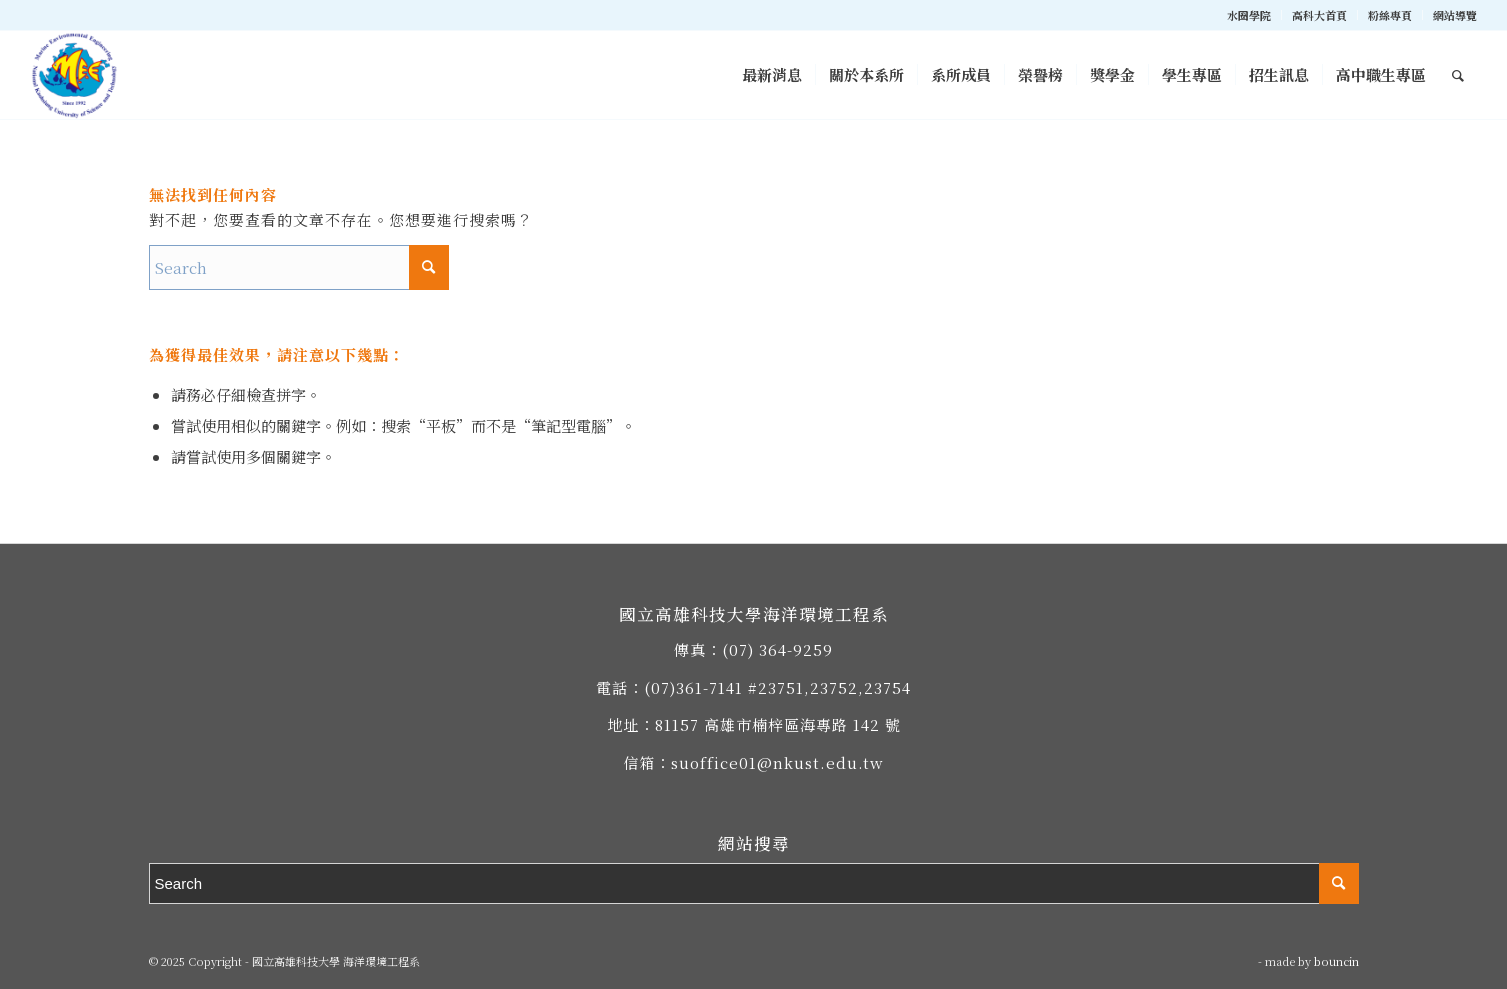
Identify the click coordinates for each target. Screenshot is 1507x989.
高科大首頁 (1319, 15)
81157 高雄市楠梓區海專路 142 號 (778, 724)
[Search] (1458, 75)
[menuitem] (1249, 15)
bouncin (1336, 961)
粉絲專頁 (1390, 15)
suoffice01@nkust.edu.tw (777, 762)
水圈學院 (1249, 15)
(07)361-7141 (693, 687)
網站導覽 (1455, 15)
